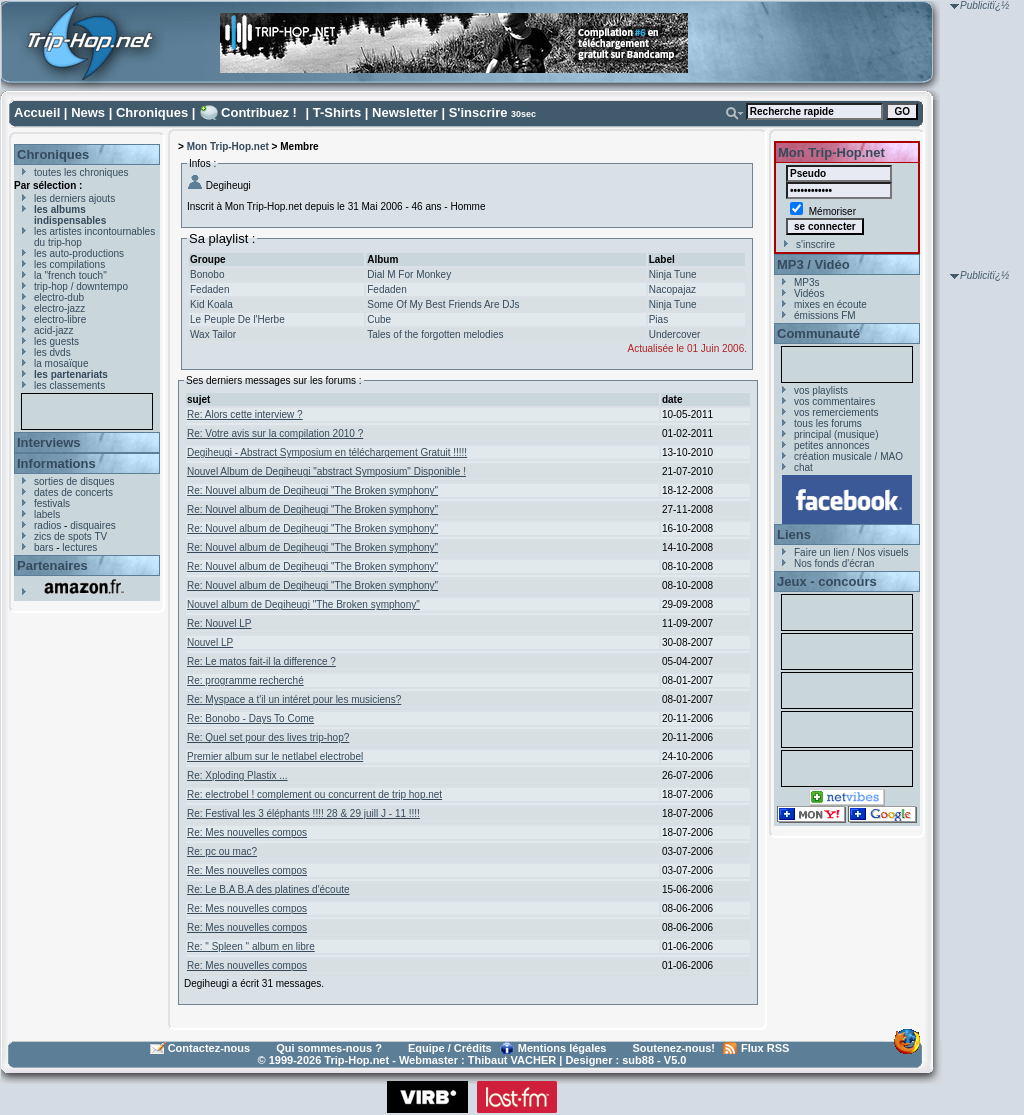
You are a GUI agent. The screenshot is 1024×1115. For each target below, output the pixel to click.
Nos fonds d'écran (834, 563)
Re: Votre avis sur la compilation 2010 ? (275, 433)
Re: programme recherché (245, 680)
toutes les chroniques (81, 172)
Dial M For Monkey (409, 274)
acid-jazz (53, 330)
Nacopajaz (672, 289)
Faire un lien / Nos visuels (851, 552)
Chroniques (152, 112)
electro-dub (59, 297)
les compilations (69, 264)
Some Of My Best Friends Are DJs (443, 304)
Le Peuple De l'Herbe (237, 319)
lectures (79, 547)
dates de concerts (73, 492)
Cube (379, 319)
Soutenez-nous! (674, 1048)
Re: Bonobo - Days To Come (250, 718)
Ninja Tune (673, 274)
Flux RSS (765, 1048)
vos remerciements (836, 412)
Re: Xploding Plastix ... (237, 775)
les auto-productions (79, 253)
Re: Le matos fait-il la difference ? (261, 661)
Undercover (675, 334)
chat (803, 467)
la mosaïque (61, 363)
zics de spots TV (70, 536)
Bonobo (207, 274)
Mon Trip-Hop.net (228, 146)
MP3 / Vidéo (813, 264)
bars (43, 547)
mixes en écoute (830, 304)
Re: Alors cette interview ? (245, 414)
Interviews (49, 442)
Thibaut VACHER (512, 1060)
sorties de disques (74, 481)
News (88, 112)
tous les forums (828, 423)
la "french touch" (70, 275)
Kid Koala (211, 304)
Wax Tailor (213, 334)
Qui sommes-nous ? (329, 1048)
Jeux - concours (827, 581)
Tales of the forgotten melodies (435, 334)
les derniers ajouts (74, 198)
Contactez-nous (209, 1048)
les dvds (52, 352)
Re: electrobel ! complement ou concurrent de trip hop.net (314, 794)
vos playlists (821, 390)
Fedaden (209, 289)
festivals (52, 503)
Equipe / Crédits (450, 1048)
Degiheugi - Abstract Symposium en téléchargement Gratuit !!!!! (327, 452)
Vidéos (809, 293)
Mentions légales (562, 1048)
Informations (56, 463)
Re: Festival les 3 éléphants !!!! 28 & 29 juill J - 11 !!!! (303, 813)
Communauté (818, 333)
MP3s (807, 282)
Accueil (37, 112)
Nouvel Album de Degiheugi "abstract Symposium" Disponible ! (326, 471)
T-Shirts (337, 112)
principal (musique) (836, 434)
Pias (658, 319)
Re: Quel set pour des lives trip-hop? (268, 737)
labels (47, 514)
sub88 (638, 1060)
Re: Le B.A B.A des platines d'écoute (268, 889)
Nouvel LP (210, 642)
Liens (794, 534)
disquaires (93, 525)
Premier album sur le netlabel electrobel (275, 756)
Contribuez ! (259, 112)
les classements (69, 385)
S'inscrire (478, 112)
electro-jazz (59, 308)
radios (47, 525)
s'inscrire (815, 244)
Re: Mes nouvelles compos (247, 832)
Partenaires (52, 565)
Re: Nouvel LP (219, 623)
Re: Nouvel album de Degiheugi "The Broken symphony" (312, 490)
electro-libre (60, 319)
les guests (56, 341)
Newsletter (405, 112)
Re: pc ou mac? (222, 851)
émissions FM (825, 315)
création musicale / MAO (848, 456)
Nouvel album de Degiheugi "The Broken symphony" (303, 604)
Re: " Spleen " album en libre (251, 946)
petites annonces (832, 445)
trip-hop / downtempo (81, 286)
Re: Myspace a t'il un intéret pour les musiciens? (294, 699)
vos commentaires (834, 401)
